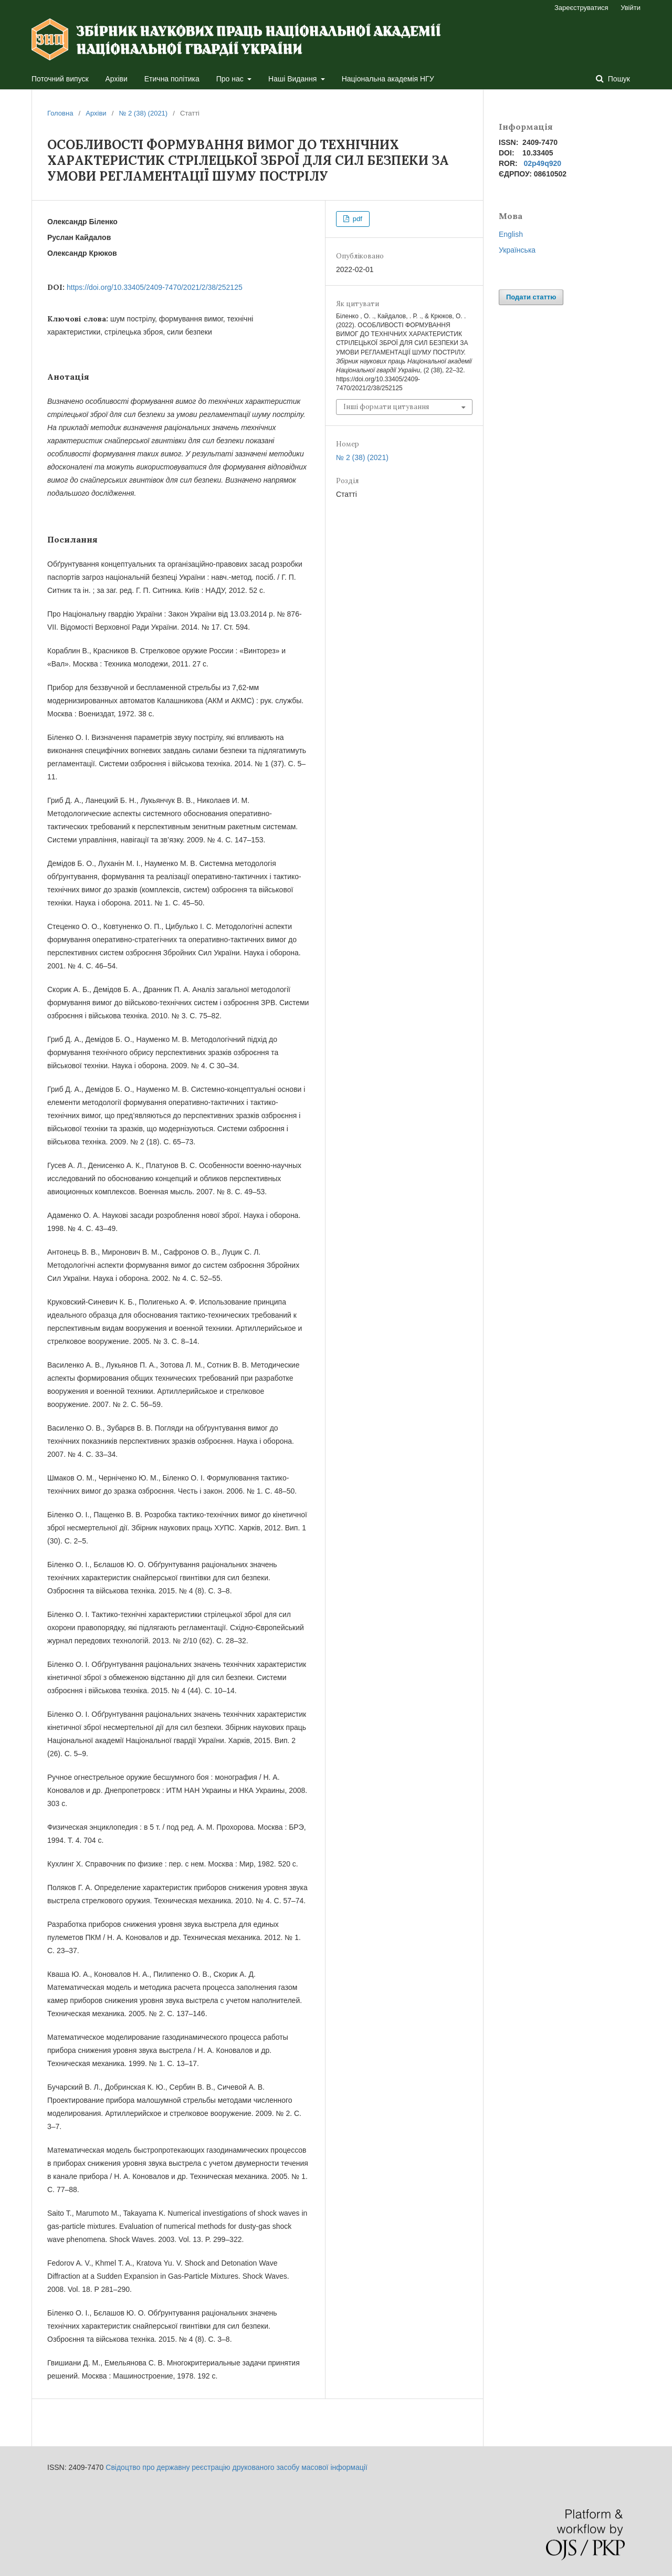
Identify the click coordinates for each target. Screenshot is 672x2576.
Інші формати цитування (386, 406)
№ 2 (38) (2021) (143, 113)
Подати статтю (531, 297)
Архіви (117, 79)
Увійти (630, 8)
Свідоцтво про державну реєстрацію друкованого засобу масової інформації (236, 2467)
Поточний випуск (60, 79)
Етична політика (172, 79)
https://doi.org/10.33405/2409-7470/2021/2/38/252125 (155, 287)
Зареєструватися (581, 8)
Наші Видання (293, 79)
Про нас (231, 79)
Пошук (618, 79)
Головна (60, 113)
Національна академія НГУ (388, 79)
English (511, 234)
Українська (517, 250)
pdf (356, 219)
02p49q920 (542, 163)
